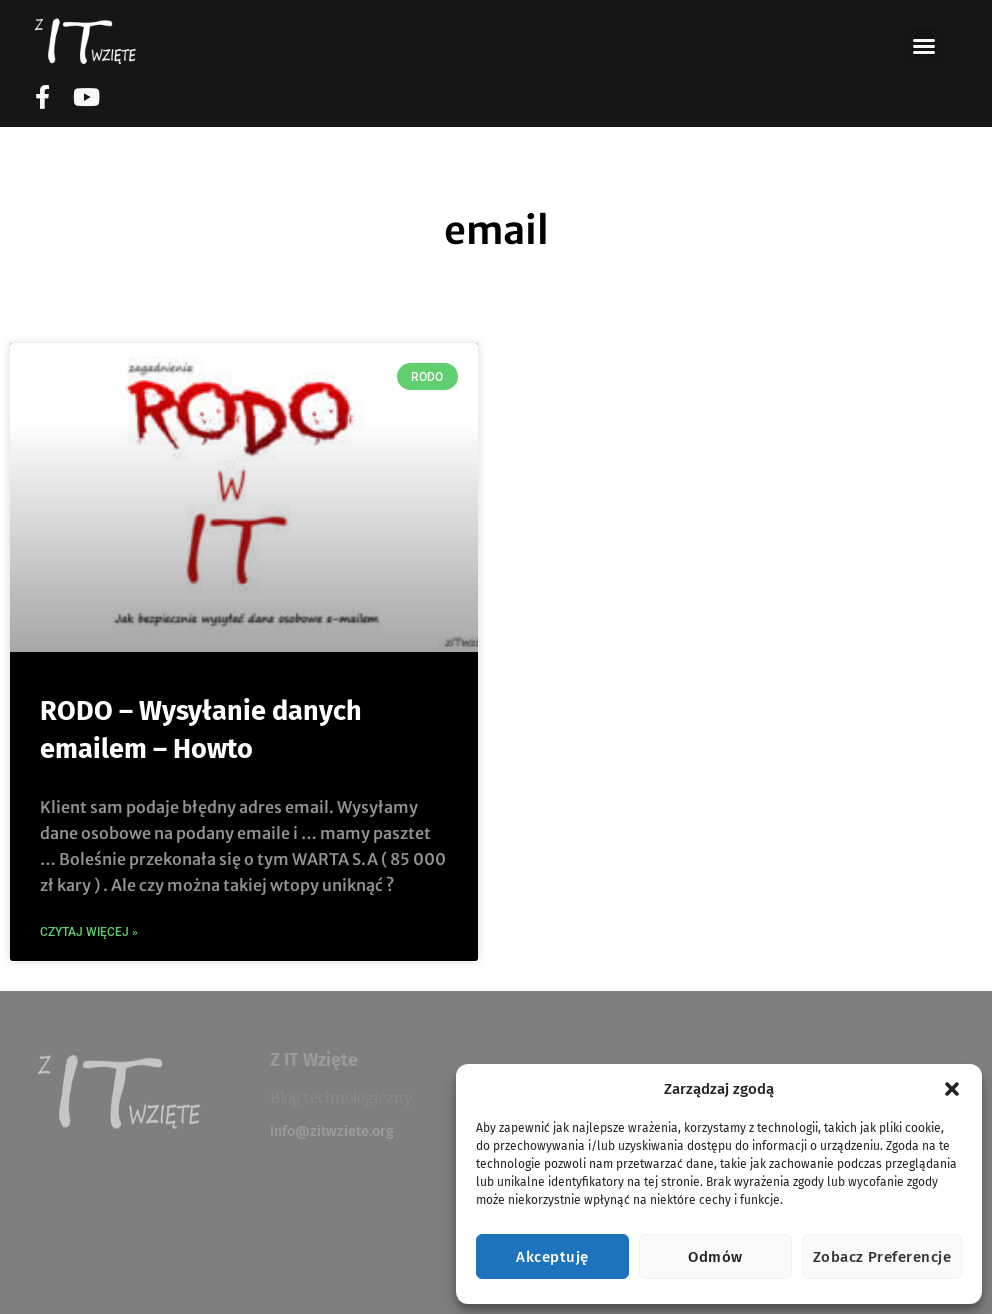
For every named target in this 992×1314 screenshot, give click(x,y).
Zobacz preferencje (882, 1257)
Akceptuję (552, 1257)
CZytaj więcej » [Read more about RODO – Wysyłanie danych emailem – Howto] (89, 932)
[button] (952, 1089)
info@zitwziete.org (332, 1131)
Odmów (715, 1257)
